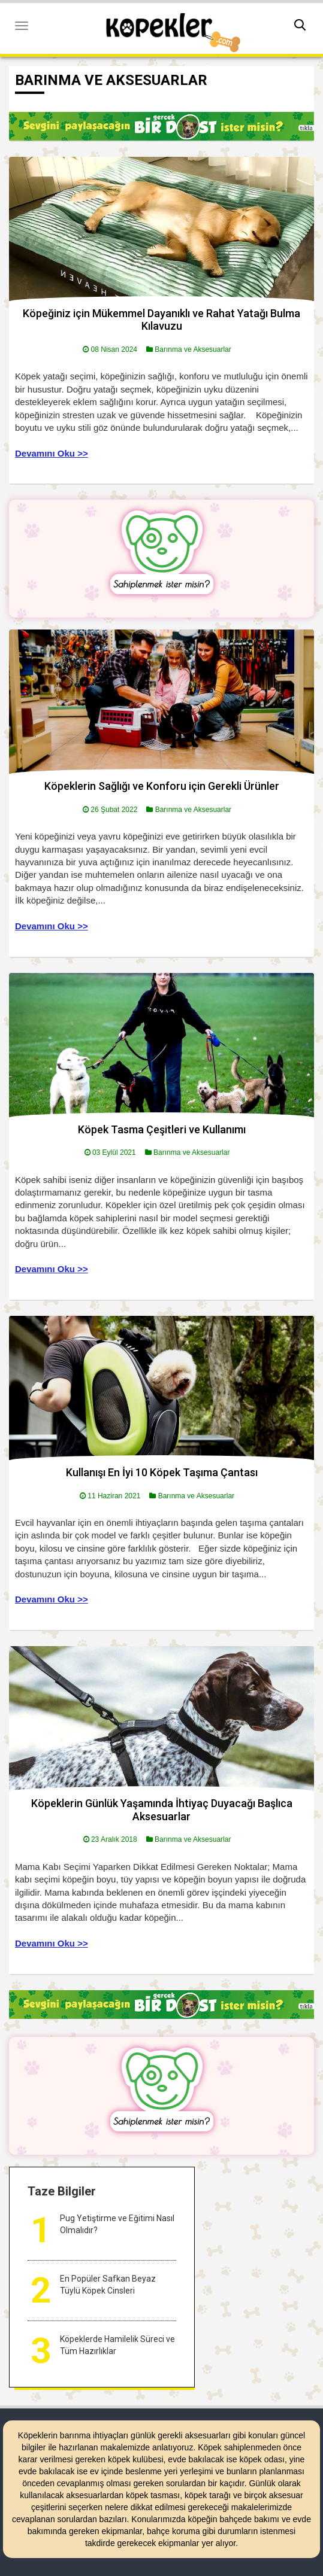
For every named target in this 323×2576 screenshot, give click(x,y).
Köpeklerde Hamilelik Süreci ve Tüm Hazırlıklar (117, 2345)
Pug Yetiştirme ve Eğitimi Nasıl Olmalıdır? (117, 2224)
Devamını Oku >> (51, 453)
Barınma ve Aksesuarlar (193, 349)
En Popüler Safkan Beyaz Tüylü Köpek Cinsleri (108, 2284)
